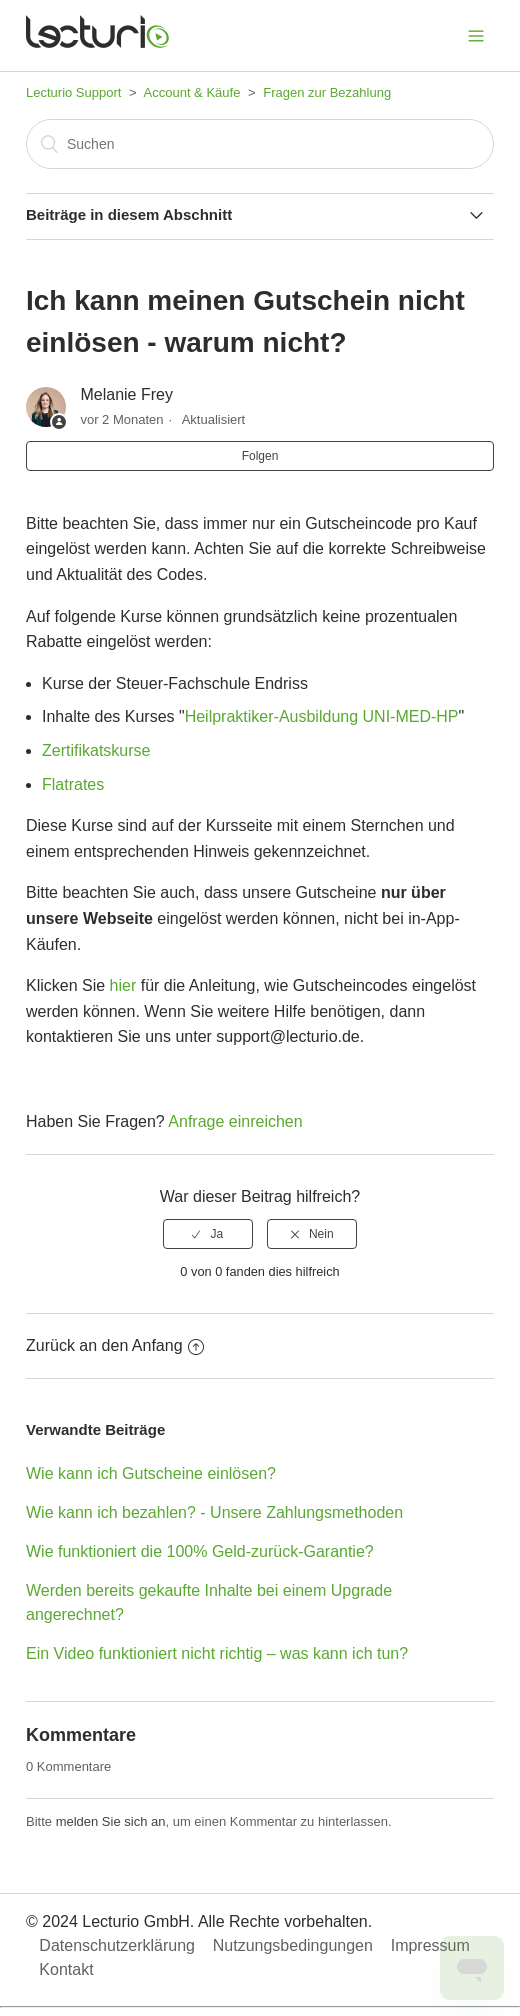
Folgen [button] (260, 456)
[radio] (208, 1234)
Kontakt (66, 1969)
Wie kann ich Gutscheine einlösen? (151, 1473)
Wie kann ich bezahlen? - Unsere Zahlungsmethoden (214, 1512)
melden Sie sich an (111, 1821)
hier (125, 985)
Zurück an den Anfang (115, 1345)
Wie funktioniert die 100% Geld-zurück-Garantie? (200, 1551)
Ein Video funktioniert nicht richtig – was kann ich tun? (217, 1653)
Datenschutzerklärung (117, 1945)
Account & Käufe (192, 92)
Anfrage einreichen (235, 1121)
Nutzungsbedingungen (293, 1945)
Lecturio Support (73, 92)
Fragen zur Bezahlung (327, 92)
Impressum (430, 1945)
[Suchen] (260, 144)
